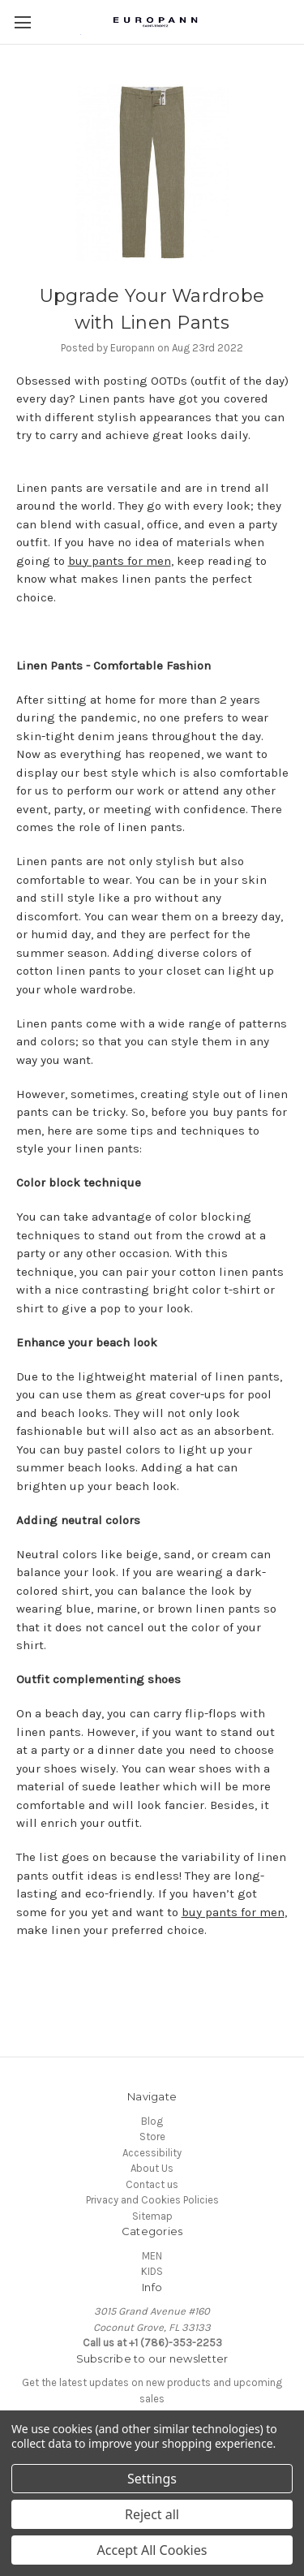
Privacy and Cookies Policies (152, 2200)
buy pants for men (119, 561)
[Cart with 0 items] (296, 21)
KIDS (152, 2271)
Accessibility (152, 2153)
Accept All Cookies (152, 2550)
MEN (152, 2256)
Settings (152, 2479)
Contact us (152, 2184)
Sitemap (152, 2216)
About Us (152, 2168)
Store (152, 2136)
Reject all (152, 2514)
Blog (152, 2121)
